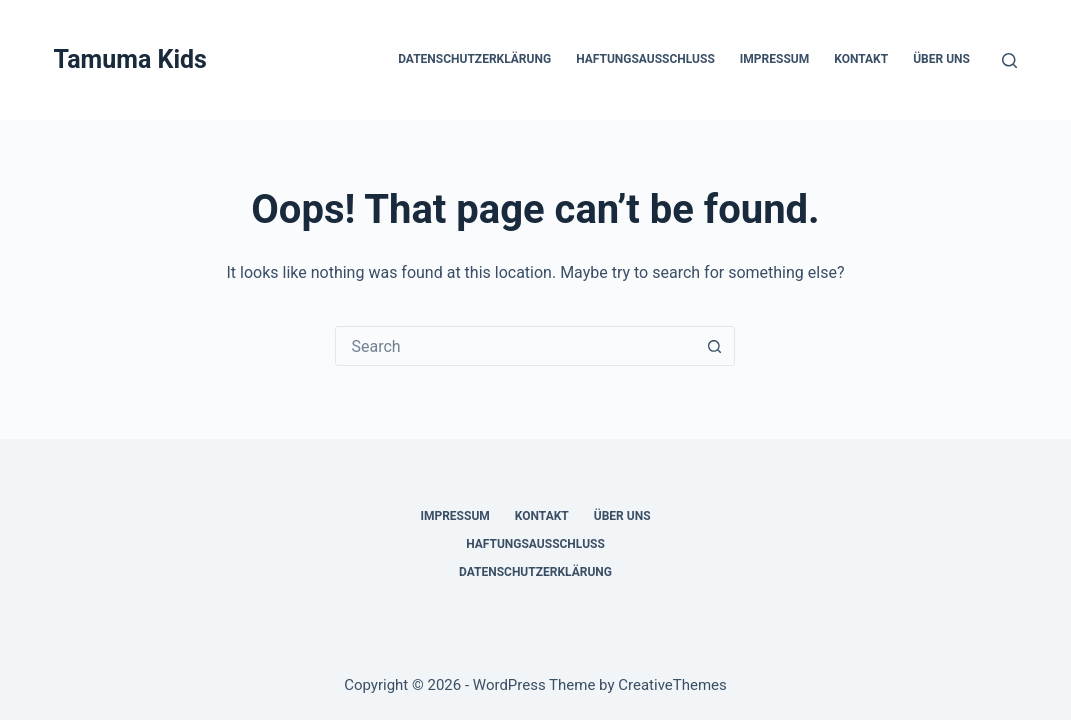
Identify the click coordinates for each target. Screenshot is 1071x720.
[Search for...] (515, 346)
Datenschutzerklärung (474, 59)
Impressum (774, 59)
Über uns (941, 59)
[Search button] (714, 346)
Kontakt (861, 59)
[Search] (1009, 60)
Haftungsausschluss (645, 59)
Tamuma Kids (130, 59)
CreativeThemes (672, 685)
